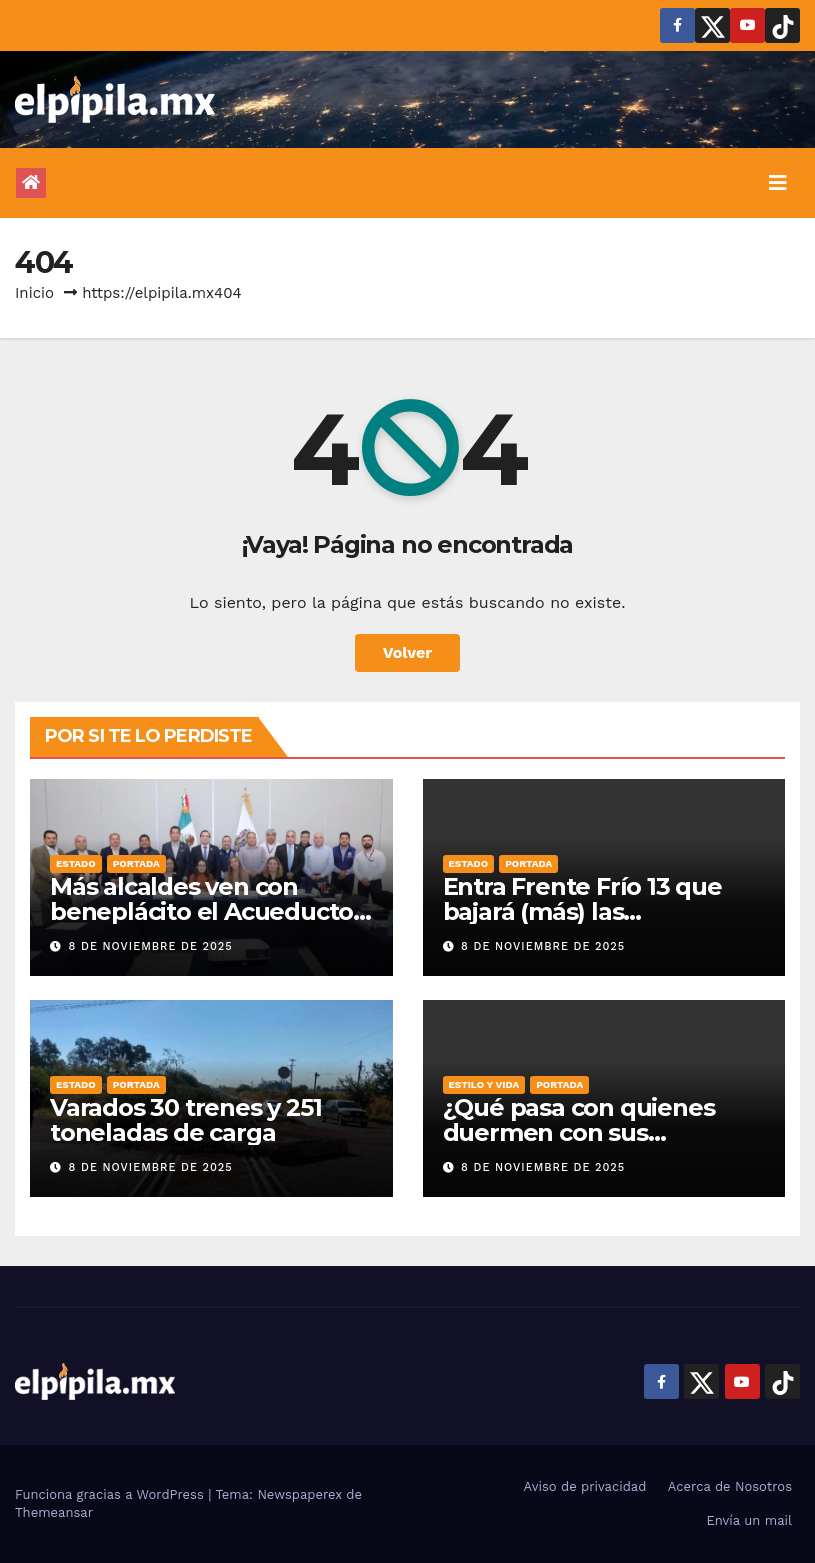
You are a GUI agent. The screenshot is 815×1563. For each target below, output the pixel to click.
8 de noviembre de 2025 (151, 946)
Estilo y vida (484, 1084)
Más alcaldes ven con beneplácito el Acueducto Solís (201, 911)
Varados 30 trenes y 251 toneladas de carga (185, 1120)
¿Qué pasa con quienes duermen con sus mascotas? (579, 1132)
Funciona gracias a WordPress (111, 1494)
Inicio (34, 293)
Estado (76, 863)
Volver (408, 652)
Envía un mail (749, 1520)
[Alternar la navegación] (778, 183)
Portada (136, 863)
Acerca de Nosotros (730, 1486)
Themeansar (54, 1512)
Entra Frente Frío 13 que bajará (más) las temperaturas (582, 911)
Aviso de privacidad (585, 1486)
